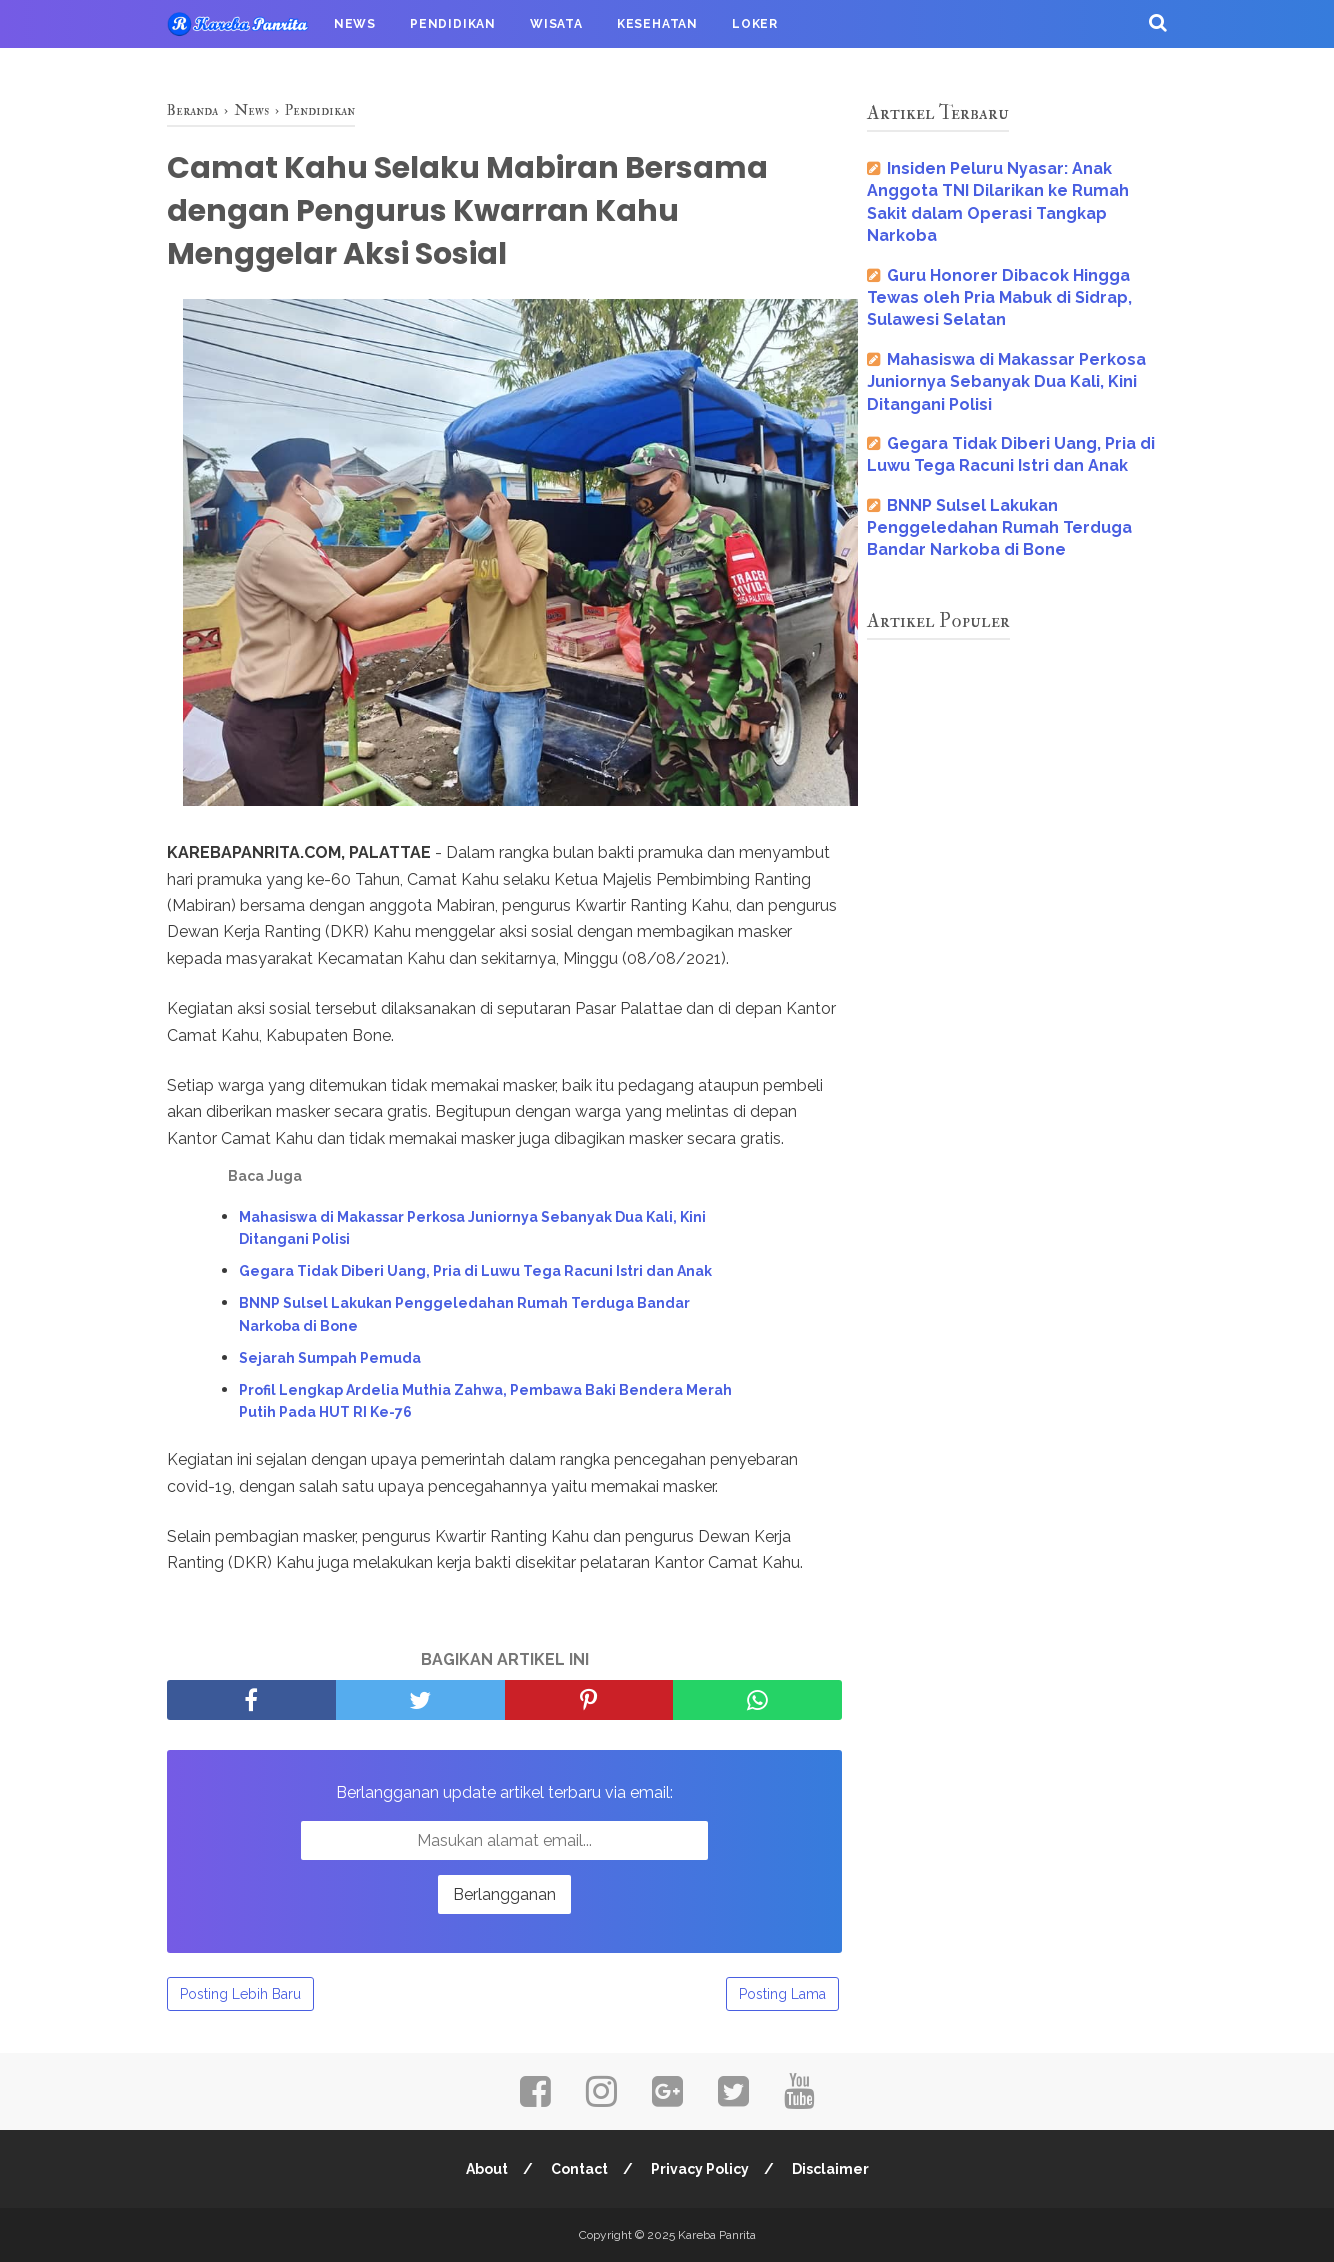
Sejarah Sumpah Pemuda (330, 1358)
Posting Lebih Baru (240, 1994)
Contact (579, 2169)
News (355, 24)
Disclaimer (830, 2169)
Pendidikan (453, 24)
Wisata (556, 24)
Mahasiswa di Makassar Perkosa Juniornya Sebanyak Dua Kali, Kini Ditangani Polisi (472, 1228)
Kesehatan (657, 24)
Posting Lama (782, 1994)
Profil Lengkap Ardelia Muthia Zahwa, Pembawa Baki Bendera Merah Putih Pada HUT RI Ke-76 (485, 1401)
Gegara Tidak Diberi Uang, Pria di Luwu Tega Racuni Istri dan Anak (475, 1271)
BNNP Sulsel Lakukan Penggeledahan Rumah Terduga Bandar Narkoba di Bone (464, 1314)
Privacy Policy (700, 2169)
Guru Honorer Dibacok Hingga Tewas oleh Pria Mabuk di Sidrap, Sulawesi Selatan (999, 298)
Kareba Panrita (717, 2235)
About (487, 2169)
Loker (755, 24)
